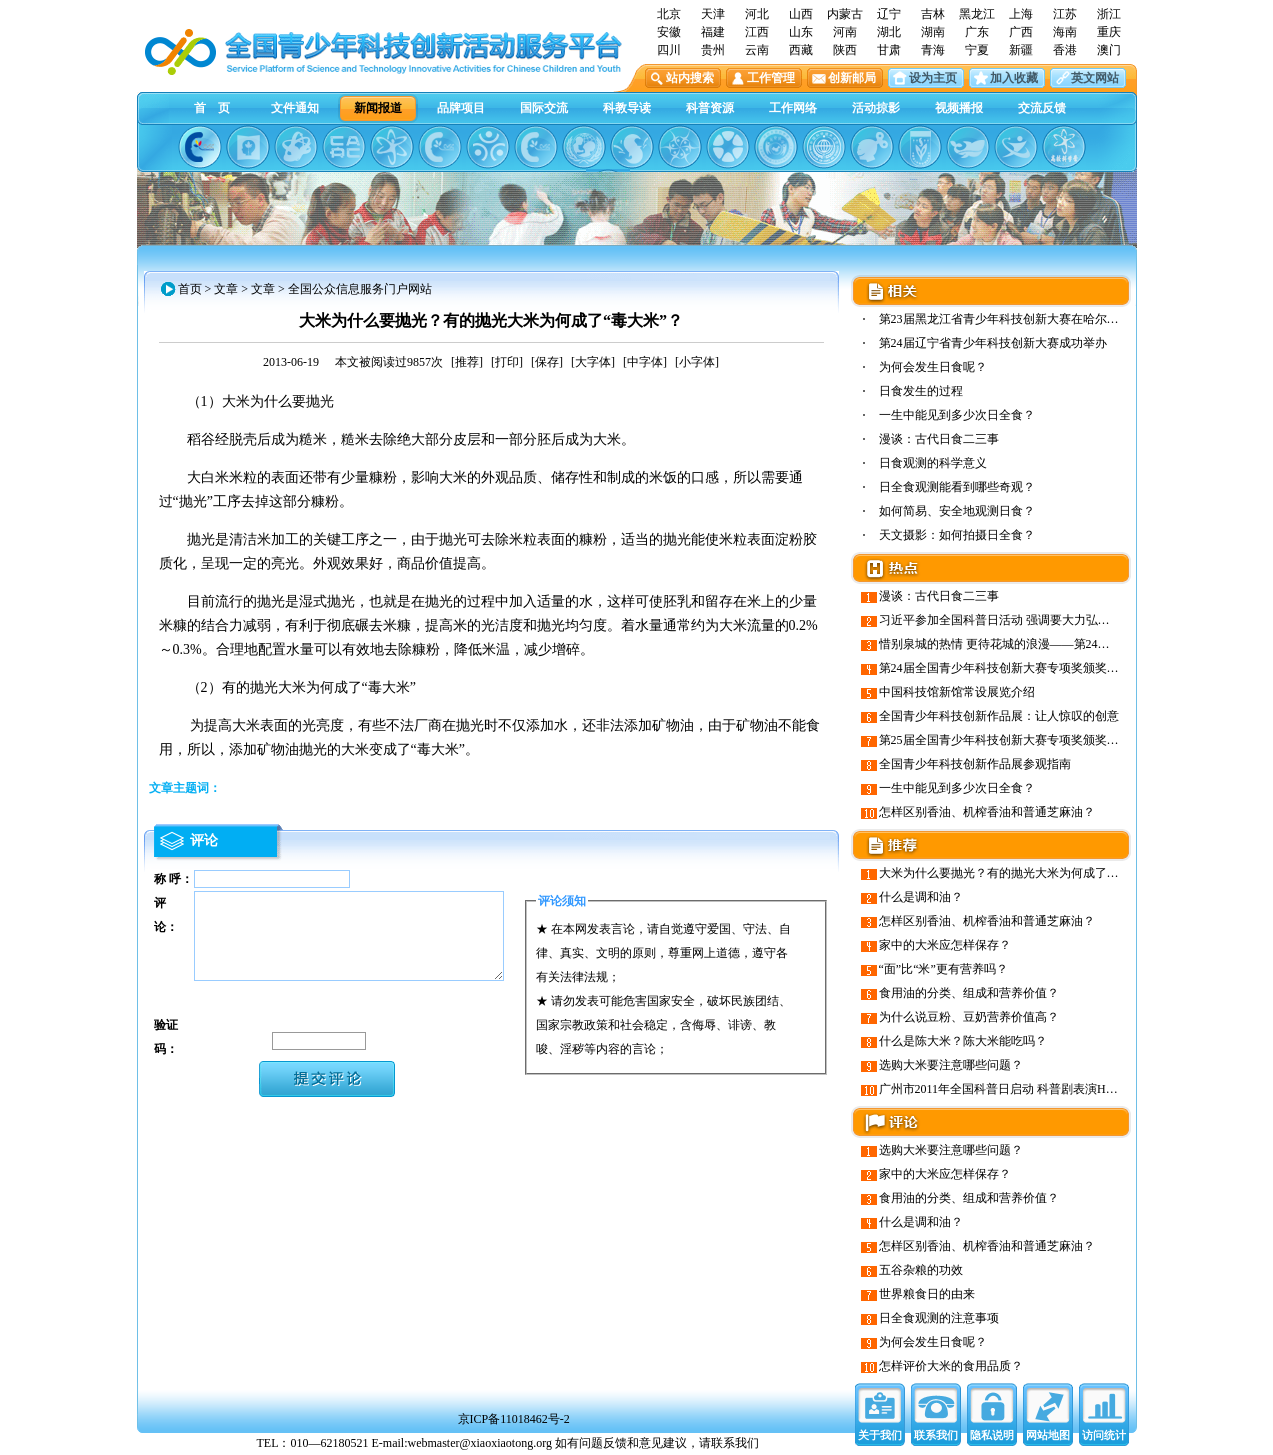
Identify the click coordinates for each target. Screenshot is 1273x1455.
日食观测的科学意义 (933, 463)
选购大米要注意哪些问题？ (951, 1065)
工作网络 (793, 108)
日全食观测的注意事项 (939, 1318)
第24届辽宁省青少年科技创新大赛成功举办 (993, 343)
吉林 (933, 14)
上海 (1021, 14)
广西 (1021, 32)
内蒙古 (845, 14)
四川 (669, 50)
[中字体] (645, 362)
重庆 (1109, 32)
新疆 (1021, 50)
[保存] (547, 362)
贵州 (713, 50)
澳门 (1109, 50)
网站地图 (1048, 1435)
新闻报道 (378, 108)
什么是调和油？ (921, 897)
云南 (757, 50)
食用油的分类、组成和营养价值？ (969, 993)
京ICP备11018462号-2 (514, 1419)
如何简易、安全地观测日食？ (957, 511)
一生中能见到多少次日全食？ (957, 415)
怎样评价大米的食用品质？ (951, 1366)
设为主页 (933, 78)
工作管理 (771, 78)
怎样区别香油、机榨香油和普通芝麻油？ (987, 812)
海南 (1065, 32)
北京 (669, 14)
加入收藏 (1014, 78)
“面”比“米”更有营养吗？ (943, 969)
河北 (757, 14)
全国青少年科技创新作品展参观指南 (975, 764)
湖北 (889, 32)
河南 (845, 32)
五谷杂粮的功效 (921, 1270)
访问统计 (1104, 1435)
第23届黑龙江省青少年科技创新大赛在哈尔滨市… (1011, 319)
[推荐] (467, 362)
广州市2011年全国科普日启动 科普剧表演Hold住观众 (1018, 1089)
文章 (226, 289)
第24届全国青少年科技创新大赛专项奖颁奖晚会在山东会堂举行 (1047, 668)
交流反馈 (1042, 108)
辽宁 (889, 14)
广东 (977, 32)
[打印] (507, 362)
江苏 (1065, 14)
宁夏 (977, 50)
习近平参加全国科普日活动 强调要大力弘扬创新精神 (1018, 620)
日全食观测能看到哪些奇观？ (957, 487)
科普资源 (710, 108)
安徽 (669, 32)
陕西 (845, 50)
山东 (801, 32)
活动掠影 (876, 108)
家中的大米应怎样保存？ (945, 945)
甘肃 (889, 50)
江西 (757, 32)
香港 (1065, 50)
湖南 (933, 32)
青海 (933, 50)
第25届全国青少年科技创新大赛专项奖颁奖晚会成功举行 (1029, 740)
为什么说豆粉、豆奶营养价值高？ (969, 1017)
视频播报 (959, 108)
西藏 (801, 50)
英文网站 (1095, 78)
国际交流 (544, 108)
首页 (190, 289)
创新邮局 (852, 78)
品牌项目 (461, 108)
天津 (713, 14)
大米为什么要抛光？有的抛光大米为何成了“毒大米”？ (1022, 873)
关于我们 (880, 1435)
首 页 (212, 108)
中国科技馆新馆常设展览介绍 (957, 692)
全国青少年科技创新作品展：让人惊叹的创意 (999, 716)
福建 (713, 32)
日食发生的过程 (921, 391)
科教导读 (627, 108)
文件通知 (295, 108)
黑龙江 (977, 14)
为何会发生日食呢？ (933, 367)
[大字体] (593, 362)
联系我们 (936, 1435)
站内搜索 (690, 78)
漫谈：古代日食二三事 (939, 439)
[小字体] (697, 362)
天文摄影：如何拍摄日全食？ (957, 535)
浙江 (1109, 14)
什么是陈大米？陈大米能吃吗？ (963, 1041)
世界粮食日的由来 (927, 1294)
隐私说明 (992, 1435)
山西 (801, 14)
